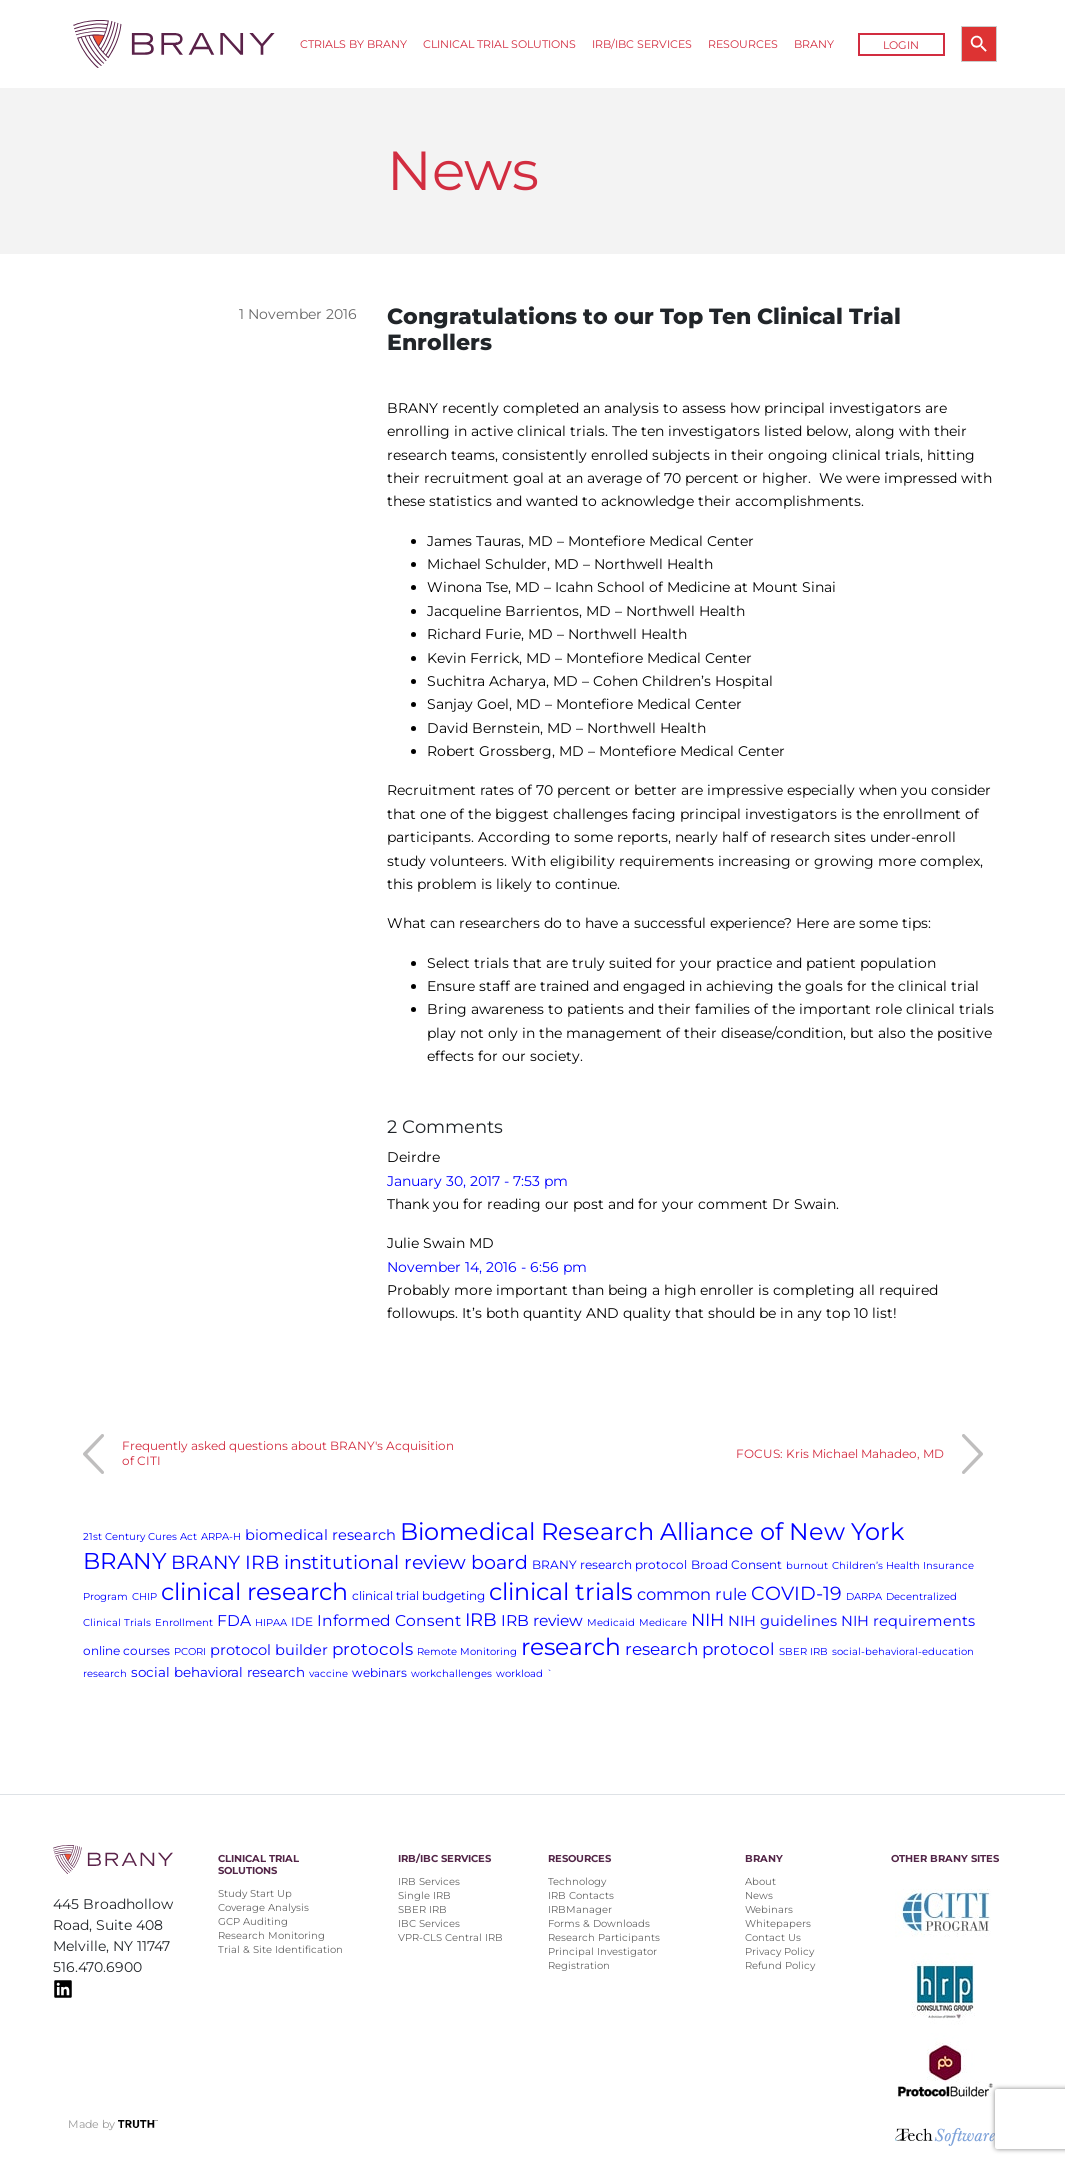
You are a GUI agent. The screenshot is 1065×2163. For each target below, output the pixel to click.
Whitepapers (778, 1923)
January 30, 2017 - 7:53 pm (477, 1181)
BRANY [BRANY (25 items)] (125, 1561)
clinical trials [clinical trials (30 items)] (561, 1591)
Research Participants (604, 1937)
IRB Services (429, 1881)
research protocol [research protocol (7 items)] (700, 1649)
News (759, 1895)
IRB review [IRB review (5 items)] (542, 1620)
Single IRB (424, 1895)
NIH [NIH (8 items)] (707, 1619)
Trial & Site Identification (280, 1949)
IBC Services (429, 1923)
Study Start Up (255, 1893)
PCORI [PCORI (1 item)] (190, 1651)
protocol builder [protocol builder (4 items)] (269, 1650)
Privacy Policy (779, 1951)
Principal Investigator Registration (602, 1958)
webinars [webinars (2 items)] (379, 1672)
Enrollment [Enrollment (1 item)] (184, 1622)
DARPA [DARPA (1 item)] (864, 1596)
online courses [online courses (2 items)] (126, 1650)
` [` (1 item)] (550, 1673)
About (760, 1881)
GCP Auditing (253, 1921)
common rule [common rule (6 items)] (692, 1594)
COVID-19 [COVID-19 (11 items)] (796, 1593)
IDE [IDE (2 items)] (302, 1621)
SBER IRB (422, 1909)
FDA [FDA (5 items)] (234, 1620)
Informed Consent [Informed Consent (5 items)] (389, 1620)
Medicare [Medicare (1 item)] (663, 1622)
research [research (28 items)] (571, 1646)
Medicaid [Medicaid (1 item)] (611, 1622)
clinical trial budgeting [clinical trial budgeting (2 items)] (418, 1595)
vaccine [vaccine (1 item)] (328, 1673)
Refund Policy (780, 1965)
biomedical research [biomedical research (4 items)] (320, 1535)
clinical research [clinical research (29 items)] (254, 1591)
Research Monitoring (271, 1935)
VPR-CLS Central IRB (450, 1937)
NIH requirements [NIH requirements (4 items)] (908, 1621)
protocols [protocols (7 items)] (372, 1649)
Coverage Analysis (263, 1907)
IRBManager (580, 1909)
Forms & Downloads (599, 1923)
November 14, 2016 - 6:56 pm (487, 1267)
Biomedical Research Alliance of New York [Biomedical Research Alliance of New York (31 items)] (652, 1531)
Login (901, 45)
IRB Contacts (581, 1895)
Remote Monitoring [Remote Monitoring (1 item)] (467, 1651)
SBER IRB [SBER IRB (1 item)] (803, 1651)
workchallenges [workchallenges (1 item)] (451, 1673)
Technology (577, 1881)
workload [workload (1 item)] (519, 1673)
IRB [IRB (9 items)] (481, 1619)
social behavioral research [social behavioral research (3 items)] (218, 1672)
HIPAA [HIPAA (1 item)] (271, 1622)
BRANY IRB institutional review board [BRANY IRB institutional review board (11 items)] (349, 1562)
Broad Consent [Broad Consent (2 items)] (736, 1564)
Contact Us (773, 1937)
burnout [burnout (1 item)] (807, 1565)
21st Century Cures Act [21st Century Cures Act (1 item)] (140, 1536)
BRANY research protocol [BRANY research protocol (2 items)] (609, 1564)
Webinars (769, 1909)
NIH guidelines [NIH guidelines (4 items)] (782, 1621)
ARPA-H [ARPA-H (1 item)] (221, 1536)
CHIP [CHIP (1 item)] (144, 1596)
